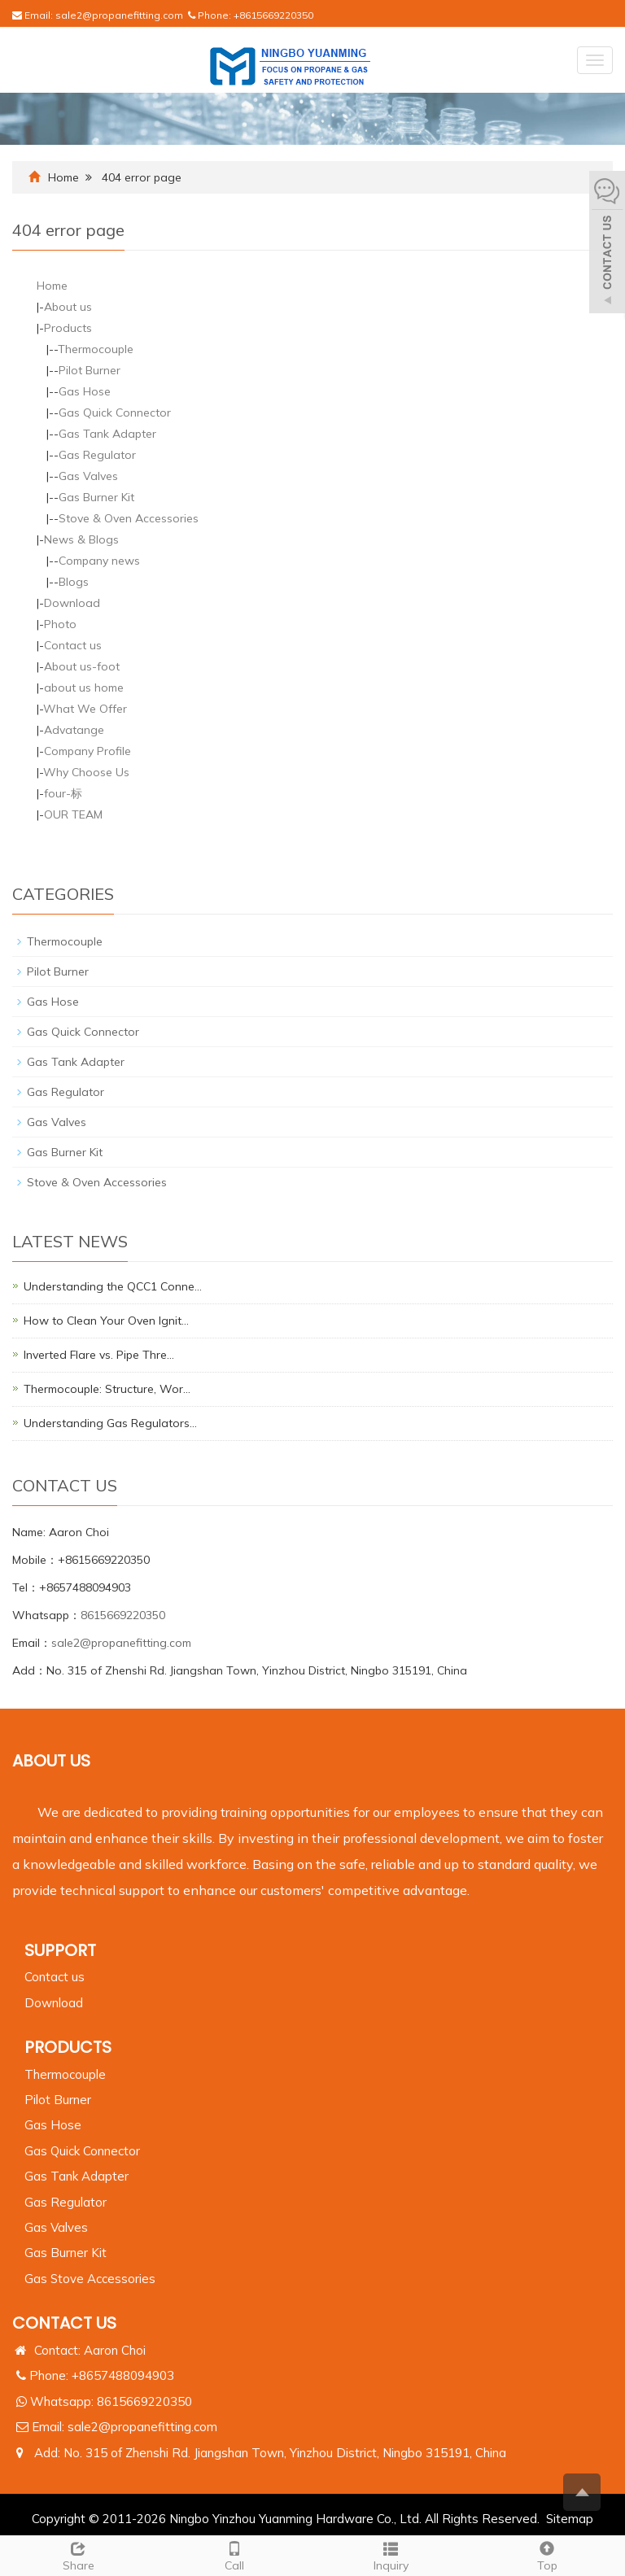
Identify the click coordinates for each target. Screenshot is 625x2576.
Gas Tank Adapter (107, 433)
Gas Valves (88, 476)
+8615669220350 (273, 15)
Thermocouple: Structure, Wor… (107, 1389)
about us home (84, 687)
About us (68, 306)
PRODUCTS (67, 2047)
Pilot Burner (89, 370)
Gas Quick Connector (115, 412)
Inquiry (390, 2554)
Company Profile (87, 751)
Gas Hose (85, 391)
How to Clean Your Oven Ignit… (106, 1320)
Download (72, 603)
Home (63, 177)
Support (60, 1950)
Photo (60, 624)
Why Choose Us (86, 772)
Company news (99, 560)
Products (68, 328)
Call (234, 2554)
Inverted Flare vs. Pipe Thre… (99, 1354)
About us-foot (82, 666)
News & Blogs (81, 539)
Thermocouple (95, 349)
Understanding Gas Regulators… (110, 1423)
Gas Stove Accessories (89, 2278)
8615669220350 (123, 1615)
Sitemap (569, 2518)
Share (78, 2554)
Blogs (74, 581)
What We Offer (85, 708)
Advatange (74, 730)
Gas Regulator (97, 455)
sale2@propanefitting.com (119, 15)
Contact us (73, 645)
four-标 (63, 793)
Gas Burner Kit (96, 497)
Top (547, 2554)
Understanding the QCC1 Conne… (113, 1286)
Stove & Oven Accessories (129, 518)
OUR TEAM (73, 814)
